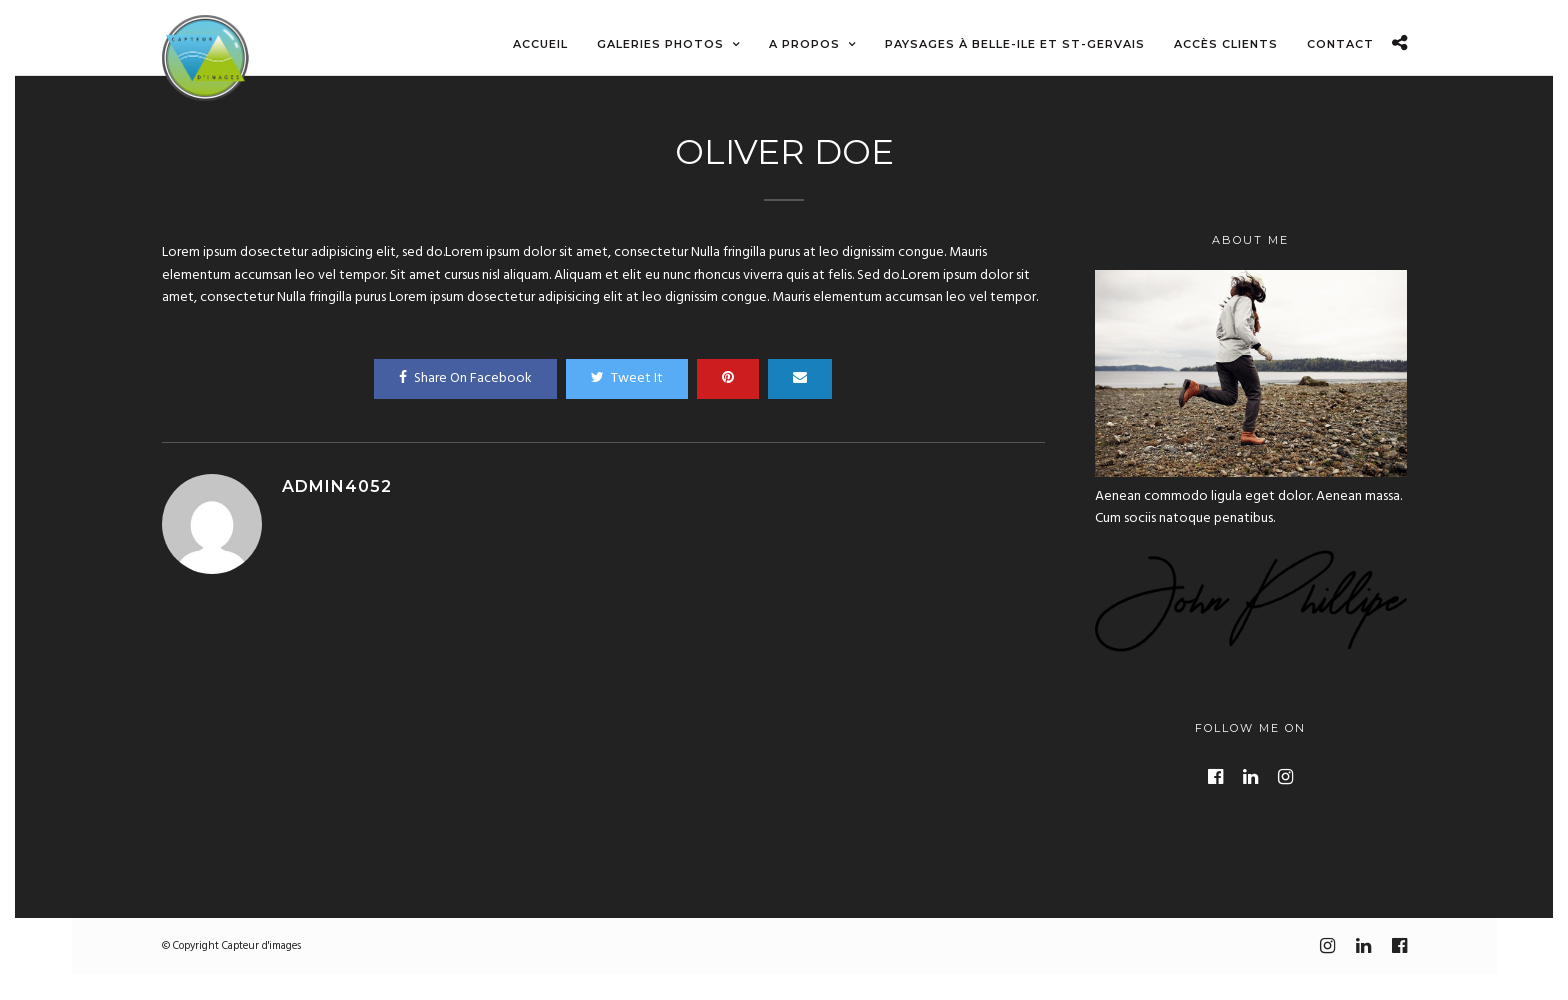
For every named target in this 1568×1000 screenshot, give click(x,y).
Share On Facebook (465, 378)
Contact (1340, 44)
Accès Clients (1226, 44)
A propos (804, 44)
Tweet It (627, 378)
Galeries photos (660, 44)
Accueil (540, 44)
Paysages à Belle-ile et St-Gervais (1015, 44)
